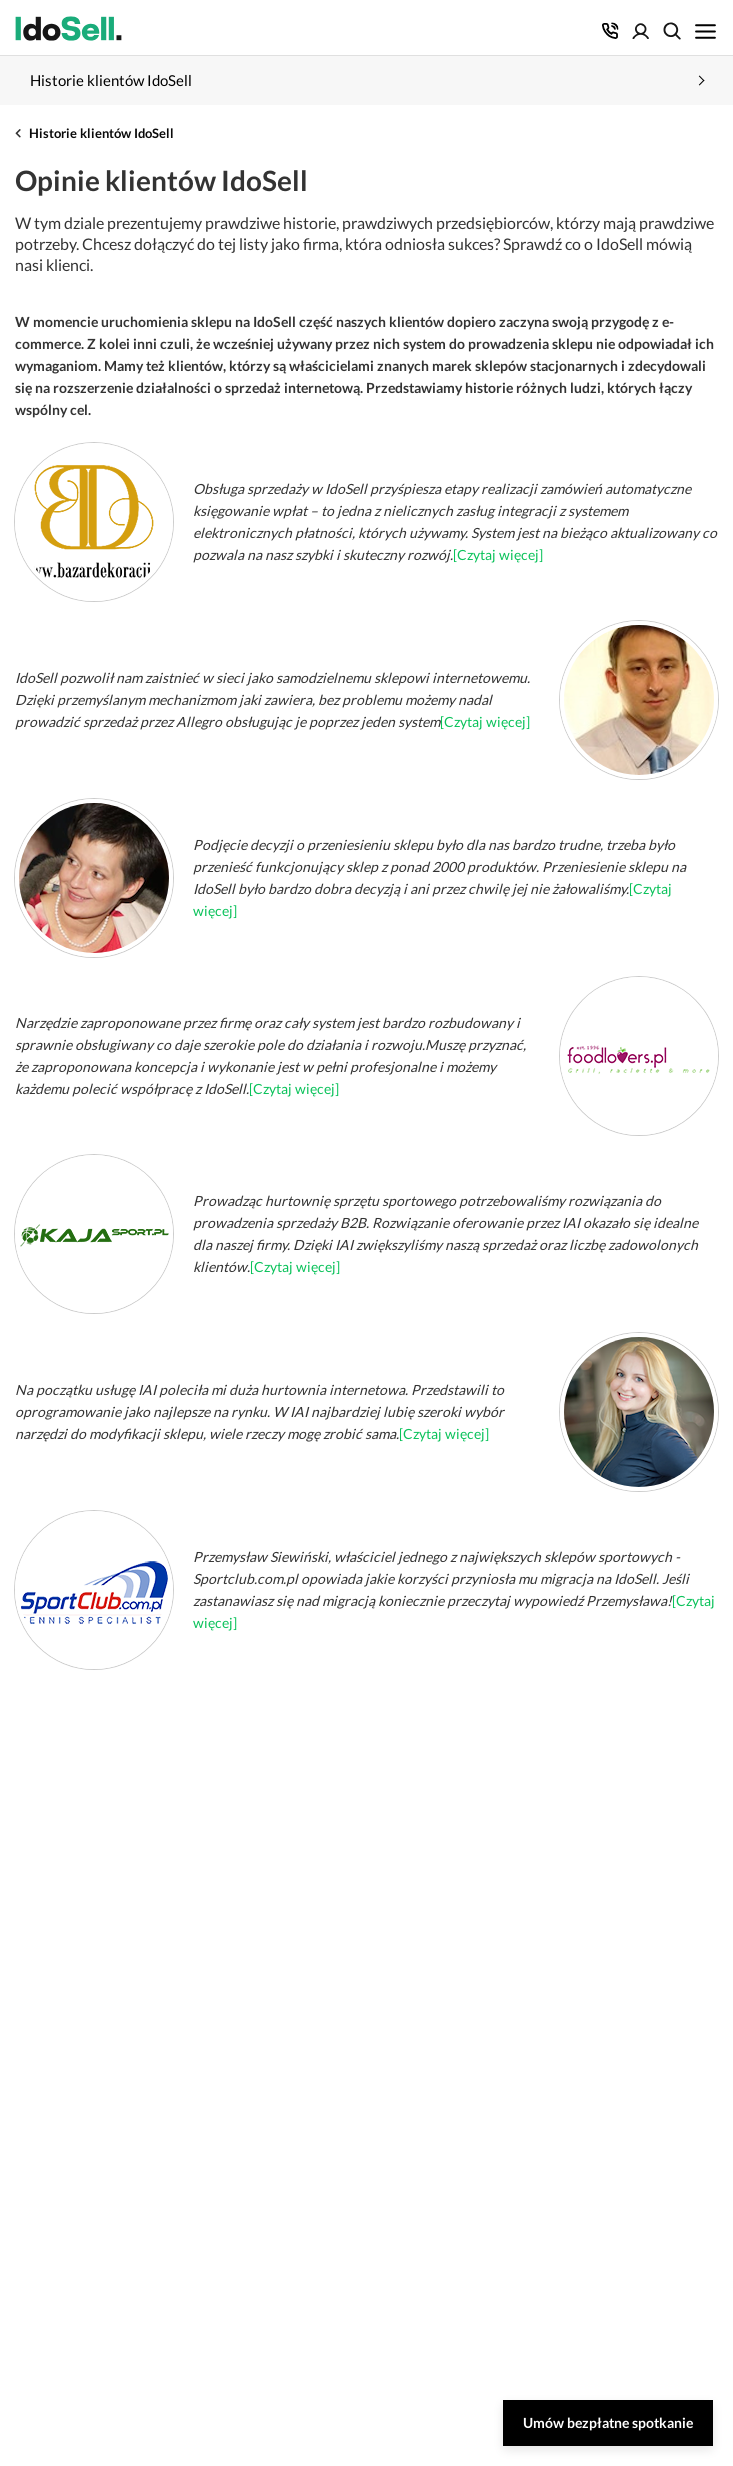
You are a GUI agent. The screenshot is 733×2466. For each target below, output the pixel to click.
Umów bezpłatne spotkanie (608, 2422)
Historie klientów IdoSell (101, 133)
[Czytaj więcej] (498, 554)
